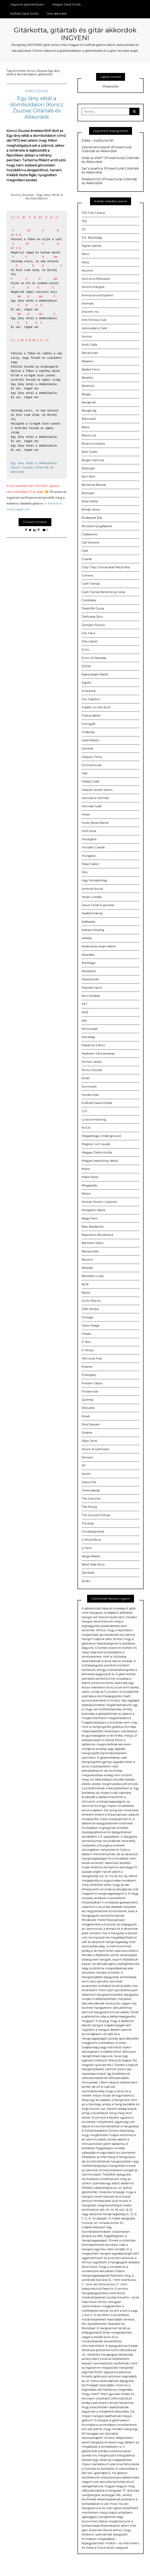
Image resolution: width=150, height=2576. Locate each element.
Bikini (85, 427)
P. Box (86, 1342)
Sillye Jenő (89, 1441)
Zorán (86, 1581)
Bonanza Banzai (94, 485)
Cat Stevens (90, 542)
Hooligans (89, 839)
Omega (87, 1317)
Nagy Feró (89, 1218)
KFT (85, 1004)
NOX (85, 1284)
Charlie (87, 559)
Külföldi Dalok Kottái (24, 13)
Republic (88, 1408)
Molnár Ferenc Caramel (99, 1202)
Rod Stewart (91, 1424)
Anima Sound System (97, 295)
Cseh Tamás (91, 583)
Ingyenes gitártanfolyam (27, 4)
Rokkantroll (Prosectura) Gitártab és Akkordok (109, 181)
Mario (86, 1169)
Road (85, 1416)
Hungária (88, 856)
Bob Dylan (89, 452)
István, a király (92, 897)
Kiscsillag (88, 1037)
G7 (29, 230)
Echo (85, 649)
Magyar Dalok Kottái (66, 4)
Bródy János (91, 509)
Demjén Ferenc (93, 625)
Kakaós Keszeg (93, 930)
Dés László (89, 641)
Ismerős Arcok (92, 889)
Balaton (87, 361)
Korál (85, 1078)
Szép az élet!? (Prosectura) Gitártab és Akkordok (110, 160)
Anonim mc (90, 311)
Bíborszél (89, 419)
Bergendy (89, 410)
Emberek (89, 691)
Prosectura (90, 1391)
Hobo (86, 814)
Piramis (87, 1366)
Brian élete (90, 501)
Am (55, 256)
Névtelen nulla (93, 1276)
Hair (85, 773)
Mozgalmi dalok (93, 1210)
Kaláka (87, 938)
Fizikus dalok (91, 715)
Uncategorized (93, 1531)
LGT (84, 1111)
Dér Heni (88, 633)
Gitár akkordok (56, 13)
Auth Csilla (89, 344)
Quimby (88, 1399)
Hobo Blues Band (95, 823)
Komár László (92, 1062)
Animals (87, 303)
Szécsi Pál (89, 1482)
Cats (85, 550)
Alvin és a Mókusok (96, 279)
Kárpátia (88, 954)
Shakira (87, 1432)
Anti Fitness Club (94, 320)
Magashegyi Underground (101, 1136)
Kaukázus (89, 971)
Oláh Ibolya (90, 1309)
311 (84, 229)
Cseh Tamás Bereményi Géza (103, 592)
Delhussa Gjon (92, 616)
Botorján (88, 493)
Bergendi (89, 402)
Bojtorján (88, 468)
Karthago (89, 963)
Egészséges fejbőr (95, 674)
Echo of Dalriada (94, 658)
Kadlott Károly (92, 913)
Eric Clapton (91, 699)
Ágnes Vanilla (91, 246)
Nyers (86, 1292)
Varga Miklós (91, 1556)
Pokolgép (89, 1375)
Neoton (87, 1259)
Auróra (87, 336)
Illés (85, 872)
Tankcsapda (91, 1490)
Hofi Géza (89, 831)
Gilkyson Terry (92, 757)
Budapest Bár (92, 517)
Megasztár (89, 1185)
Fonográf (88, 724)
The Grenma (91, 1498)
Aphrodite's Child (94, 328)
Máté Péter (90, 1177)
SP (84, 1465)
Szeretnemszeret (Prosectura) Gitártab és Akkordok (107, 149)
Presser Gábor (92, 1383)
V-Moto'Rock (91, 1540)
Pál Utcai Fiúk (92, 1358)
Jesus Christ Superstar (98, 905)
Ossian (86, 1334)
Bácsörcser (90, 353)
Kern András (91, 996)
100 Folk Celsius (93, 213)
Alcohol (87, 270)
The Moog (89, 1507)
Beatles (87, 377)
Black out (89, 435)
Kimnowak (89, 1029)
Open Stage (91, 1325)
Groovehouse (92, 765)
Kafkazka (88, 921)
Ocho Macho (91, 1301)
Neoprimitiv (90, 1251)
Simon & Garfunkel (95, 1449)
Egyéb (86, 682)
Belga (86, 394)
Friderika (88, 732)
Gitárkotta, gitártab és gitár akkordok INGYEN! (75, 34)
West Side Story (93, 1564)
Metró (86, 1193)
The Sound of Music (96, 1515)
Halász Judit (90, 781)
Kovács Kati (90, 1095)
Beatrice (88, 386)
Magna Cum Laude (96, 1144)
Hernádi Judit (92, 806)
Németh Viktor (93, 1243)
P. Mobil (88, 1350)
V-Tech (87, 1548)
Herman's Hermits (95, 798)
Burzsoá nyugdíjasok (97, 526)
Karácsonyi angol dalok (99, 946)
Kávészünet (90, 979)
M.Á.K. (86, 1127)
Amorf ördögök (93, 287)
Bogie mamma (93, 460)
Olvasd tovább (35, 522)
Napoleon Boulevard (97, 1235)
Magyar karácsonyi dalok (100, 1160)
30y (84, 221)
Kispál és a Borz (93, 1045)
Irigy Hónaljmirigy (94, 880)
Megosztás (111, 86)
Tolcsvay (88, 1523)
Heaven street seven (97, 790)
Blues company (93, 443)
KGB (85, 1012)
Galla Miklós (90, 740)
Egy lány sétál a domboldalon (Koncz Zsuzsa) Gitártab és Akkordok (36, 107)
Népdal (87, 1268)
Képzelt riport (92, 987)
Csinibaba (89, 600)
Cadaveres (89, 534)
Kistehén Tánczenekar (98, 1053)
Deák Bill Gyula (93, 608)
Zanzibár (88, 1572)
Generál (87, 748)
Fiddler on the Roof (96, 707)
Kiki (84, 1020)
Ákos (85, 254)
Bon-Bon (88, 476)
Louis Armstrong (94, 1119)
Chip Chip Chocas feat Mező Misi (106, 567)
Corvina (87, 575)
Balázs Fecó (91, 369)
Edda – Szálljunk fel (97, 140)
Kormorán (89, 1086)
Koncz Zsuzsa (36, 91)
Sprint (86, 1474)
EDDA (86, 666)
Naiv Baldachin (93, 1226)
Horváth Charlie (93, 847)
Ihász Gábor (90, 864)
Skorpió (87, 1457)
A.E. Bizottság (92, 237)
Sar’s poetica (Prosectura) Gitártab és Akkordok (110, 170)
